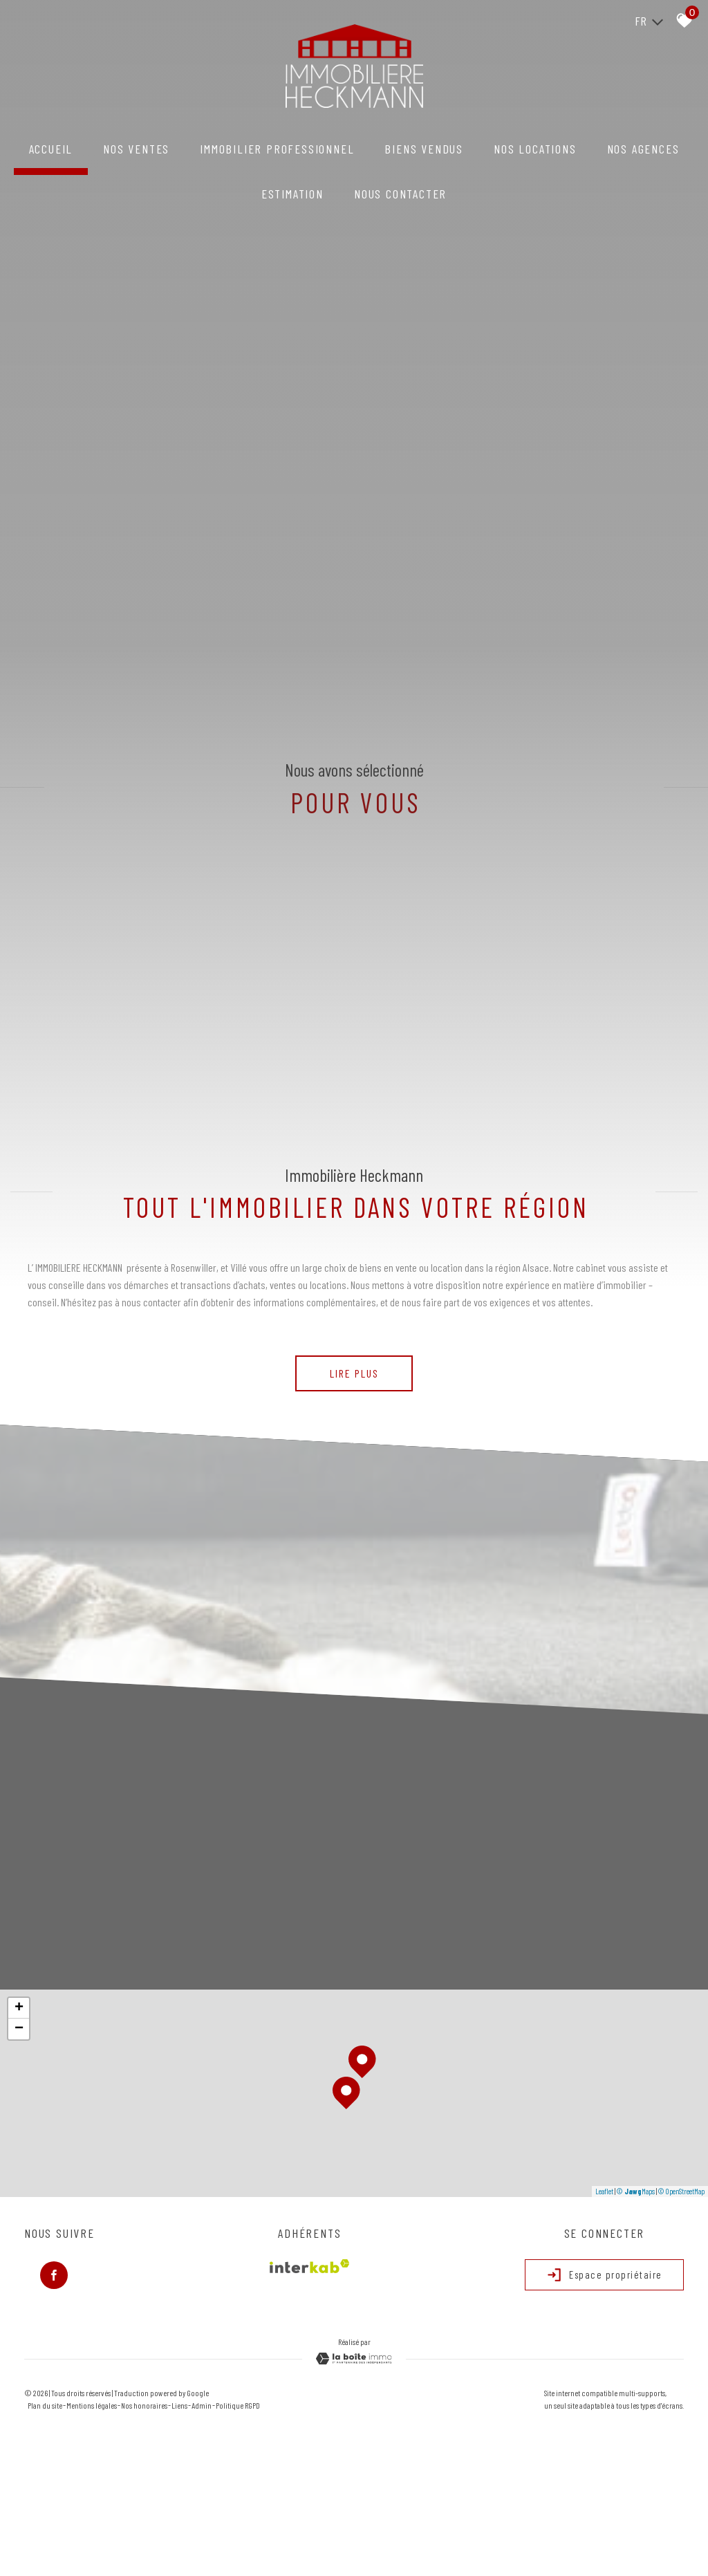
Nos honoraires (144, 2405)
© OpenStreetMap (681, 2191)
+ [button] (19, 2008)
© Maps (636, 2191)
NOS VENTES (136, 148)
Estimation (292, 193)
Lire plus (354, 1373)
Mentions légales (91, 2405)
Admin (202, 2405)
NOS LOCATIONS (535, 148)
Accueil (51, 148)
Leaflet (604, 2191)
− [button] (19, 2029)
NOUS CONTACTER (400, 193)
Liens (179, 2405)
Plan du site (45, 2405)
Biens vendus (423, 148)
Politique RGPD (238, 2405)
